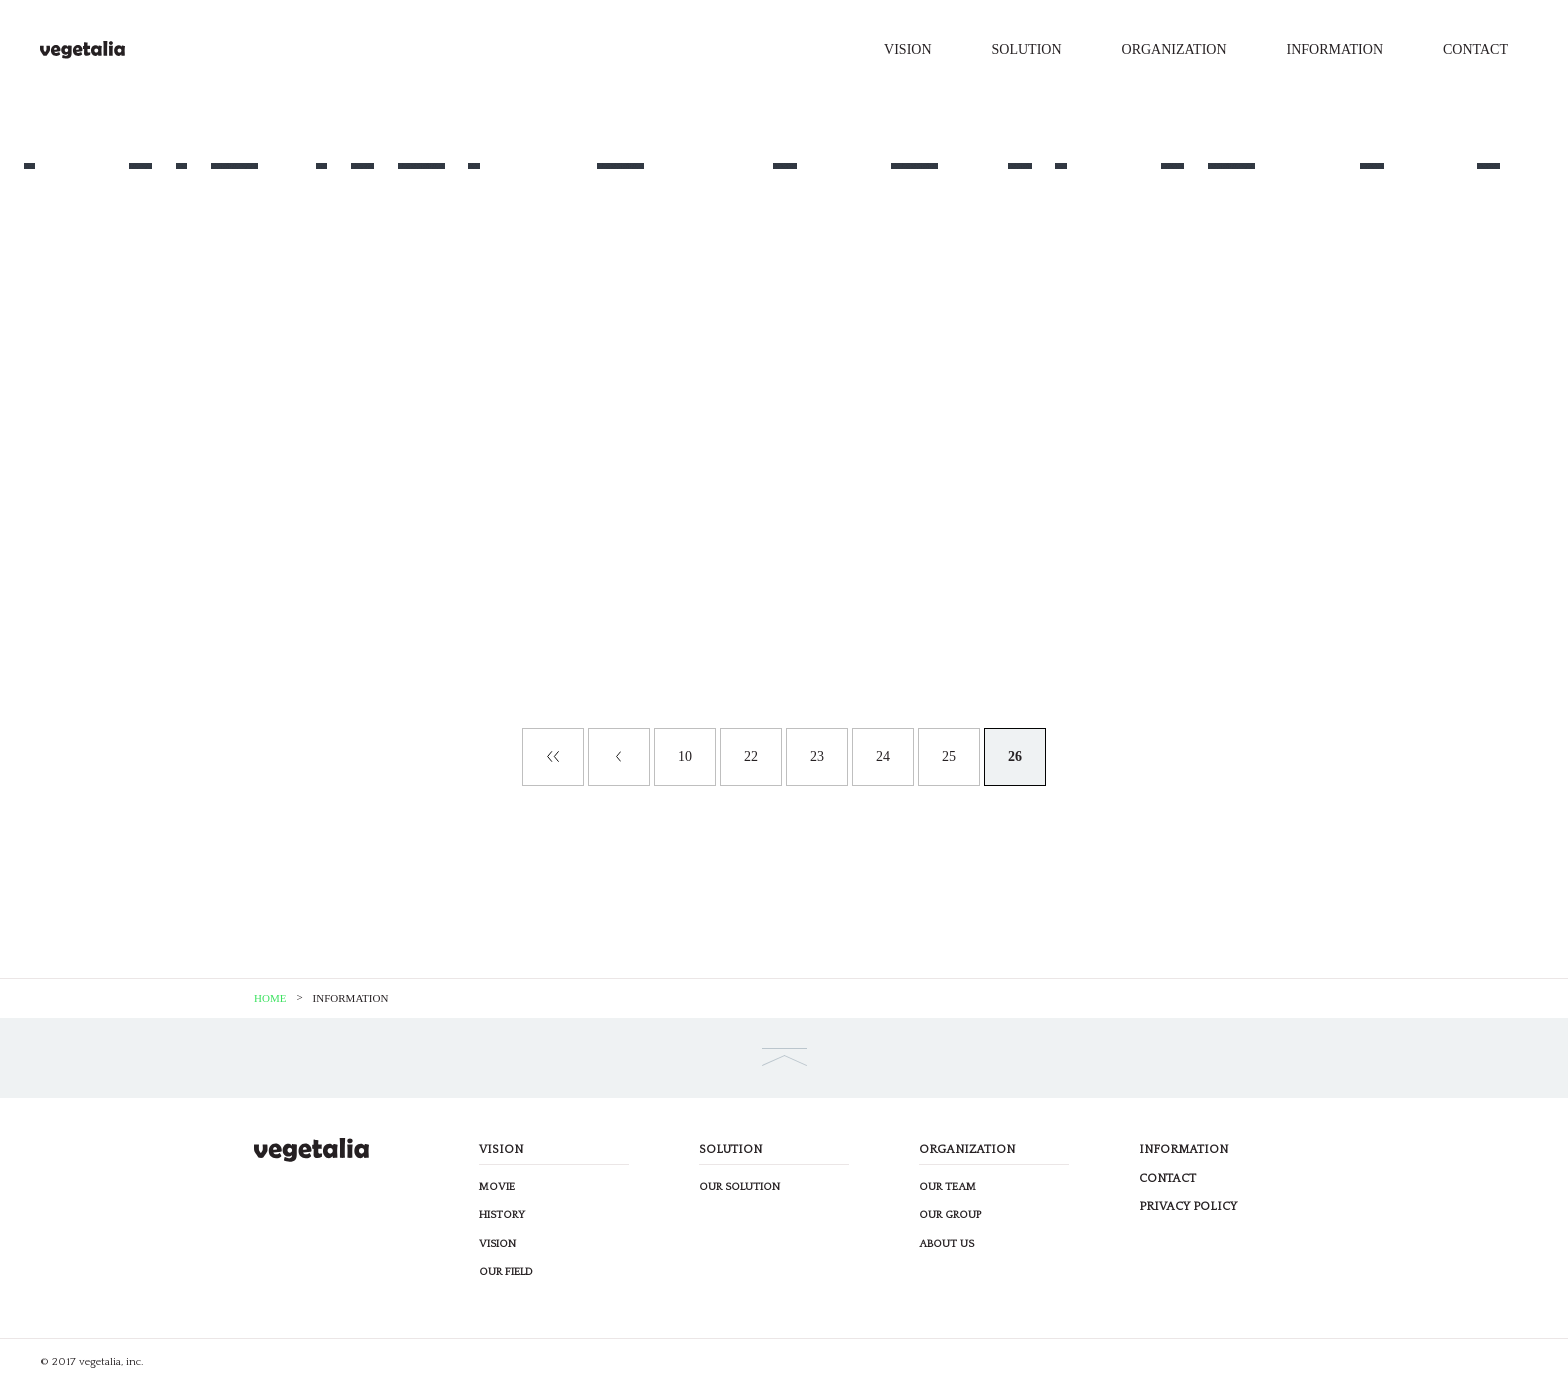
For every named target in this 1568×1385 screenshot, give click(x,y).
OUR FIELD (506, 1272)
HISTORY (502, 1215)
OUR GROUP (950, 1215)
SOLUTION (1027, 49)
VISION (907, 49)
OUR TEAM (947, 1187)
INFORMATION (1335, 49)
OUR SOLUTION (739, 1187)
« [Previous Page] (619, 757)
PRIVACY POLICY (1188, 1206)
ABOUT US (946, 1244)
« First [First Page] (553, 757)
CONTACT (1475, 49)
